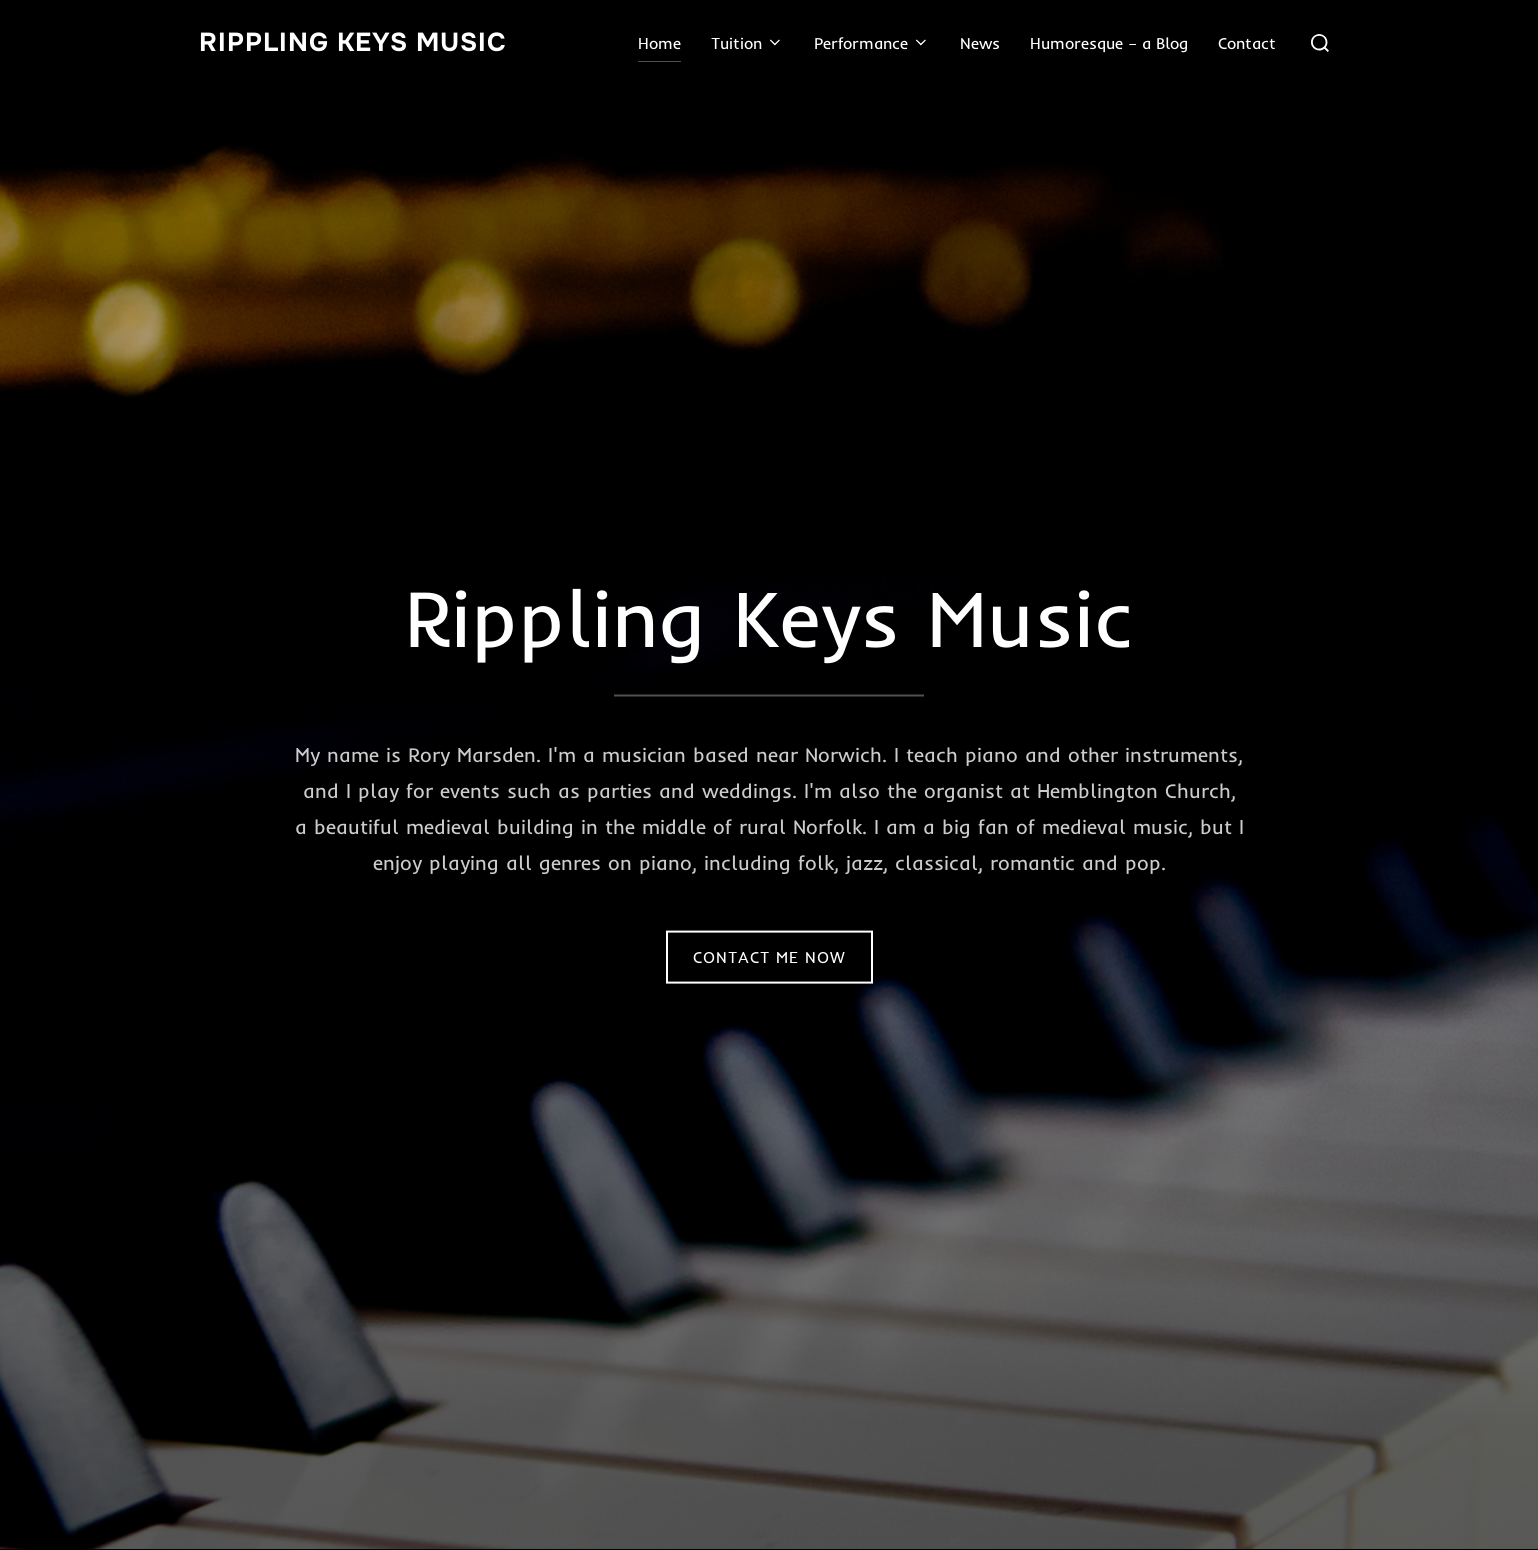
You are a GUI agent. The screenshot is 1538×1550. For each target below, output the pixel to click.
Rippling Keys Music (353, 42)
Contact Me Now (769, 957)
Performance (872, 43)
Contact (1247, 43)
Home (659, 43)
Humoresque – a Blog (1109, 43)
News (980, 43)
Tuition (747, 43)
